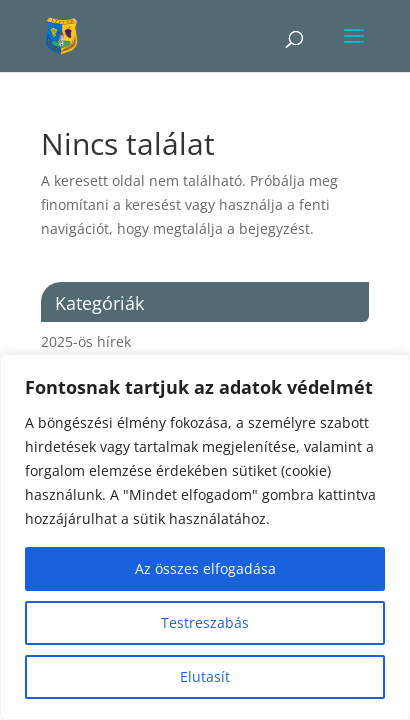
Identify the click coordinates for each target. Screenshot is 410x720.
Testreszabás (205, 622)
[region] (205, 537)
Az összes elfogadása (205, 568)
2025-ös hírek (86, 341)
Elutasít (205, 676)
